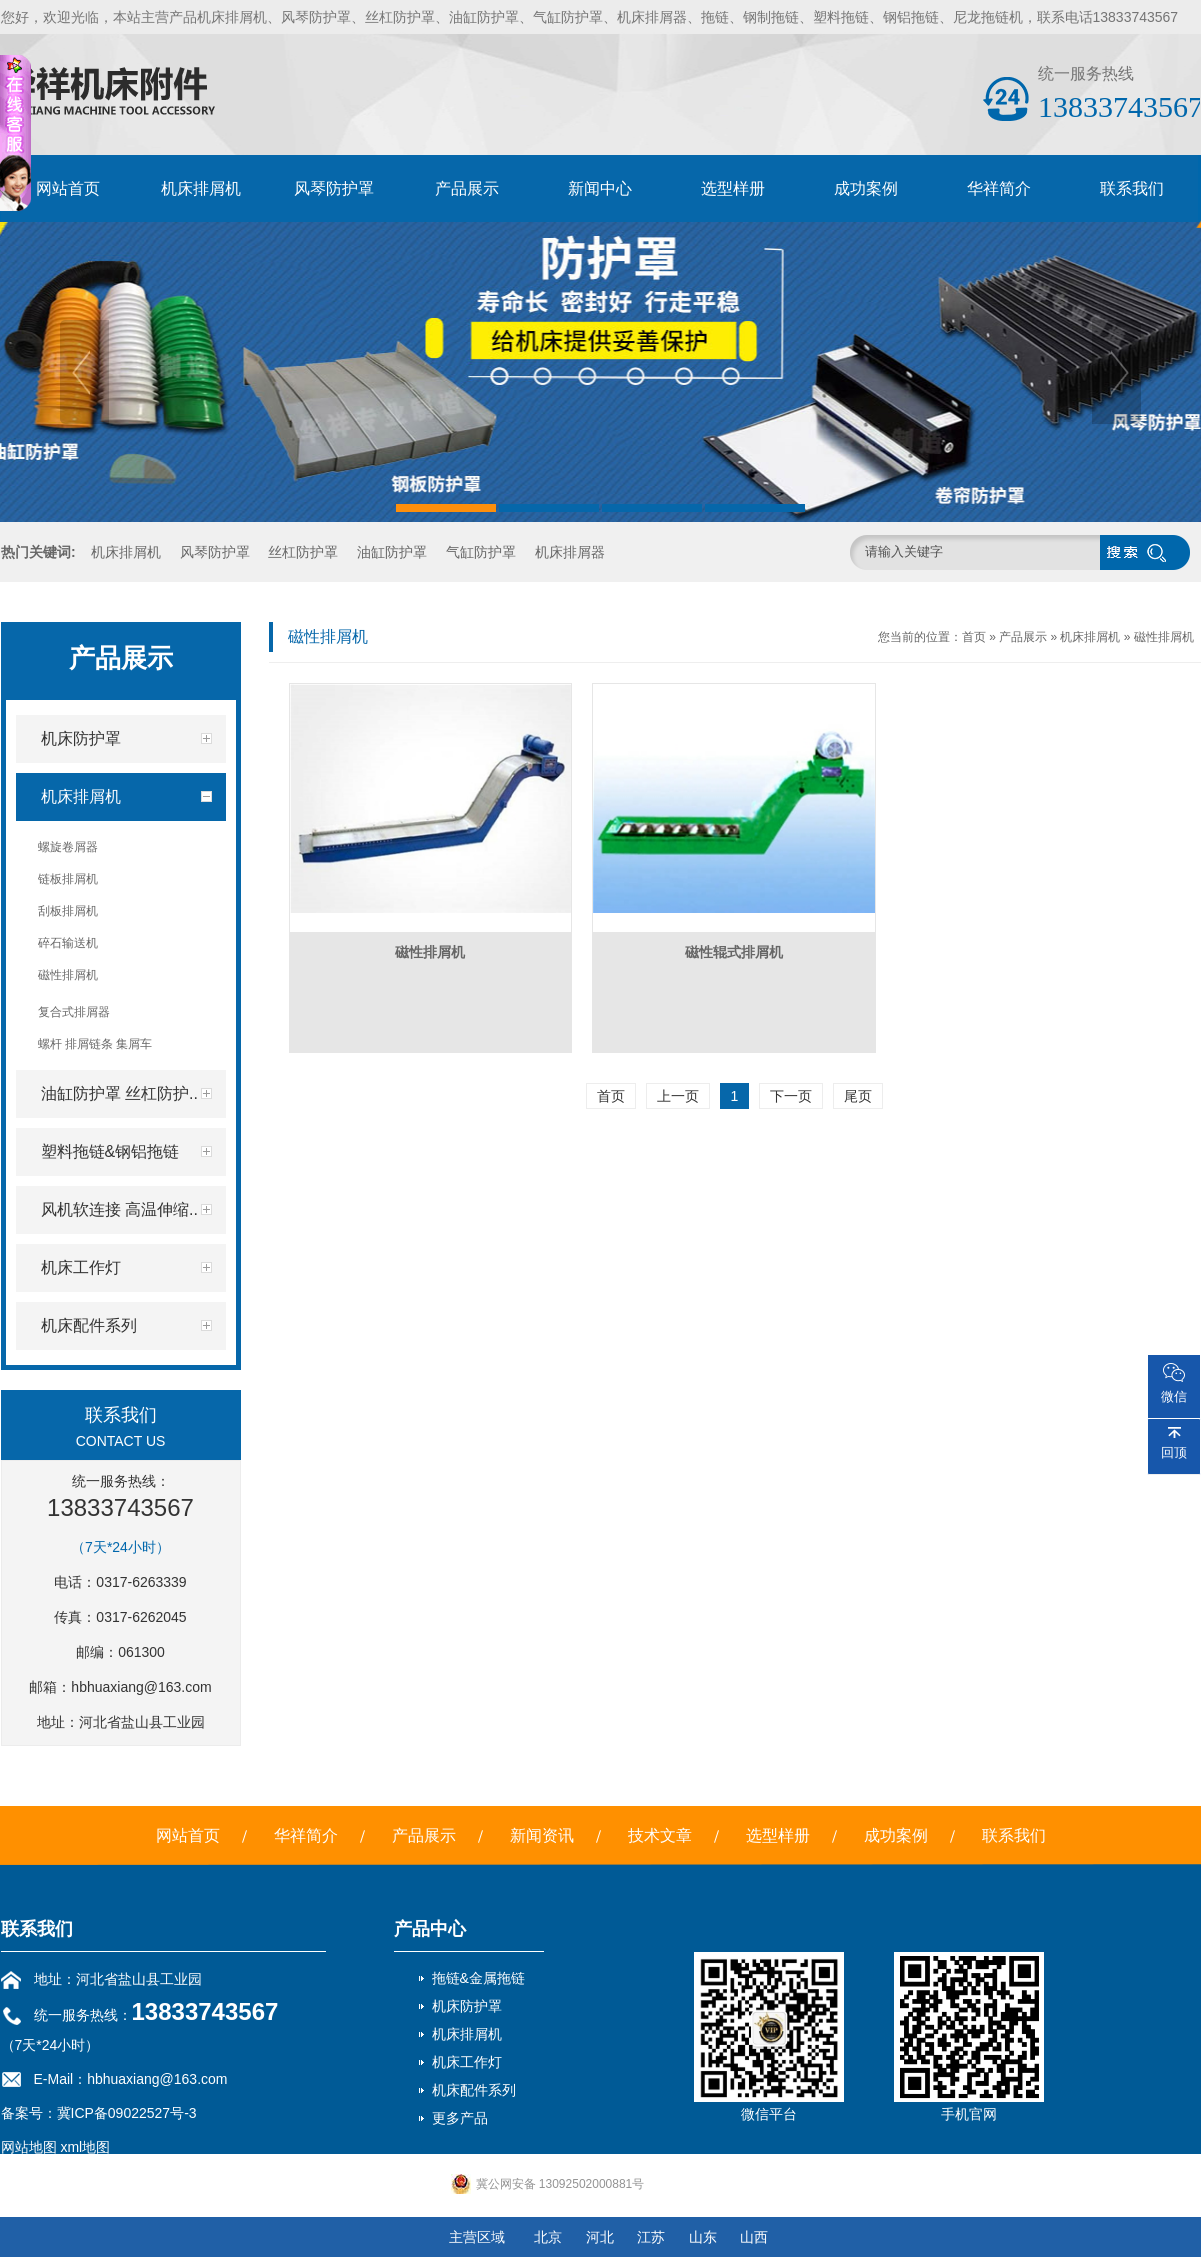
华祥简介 (999, 188)
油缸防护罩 (392, 552)
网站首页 (68, 188)
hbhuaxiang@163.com (141, 1687)
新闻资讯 (542, 1835)
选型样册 (733, 188)
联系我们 (1132, 188)
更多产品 (460, 2118)
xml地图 (85, 2147)
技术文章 (660, 1835)
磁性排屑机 (1164, 637)
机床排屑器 (570, 552)
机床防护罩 (467, 2006)
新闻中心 (600, 188)
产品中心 (430, 1929)
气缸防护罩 (481, 552)
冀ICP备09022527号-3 (127, 2113)
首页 (974, 637)
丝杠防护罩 (303, 552)
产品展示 (467, 188)
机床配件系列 (474, 2090)
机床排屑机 (201, 188)
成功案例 (866, 188)
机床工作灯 (467, 2062)
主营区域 (477, 2237)
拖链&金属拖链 (478, 1978)
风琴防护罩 (334, 188)
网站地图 (29, 2147)
